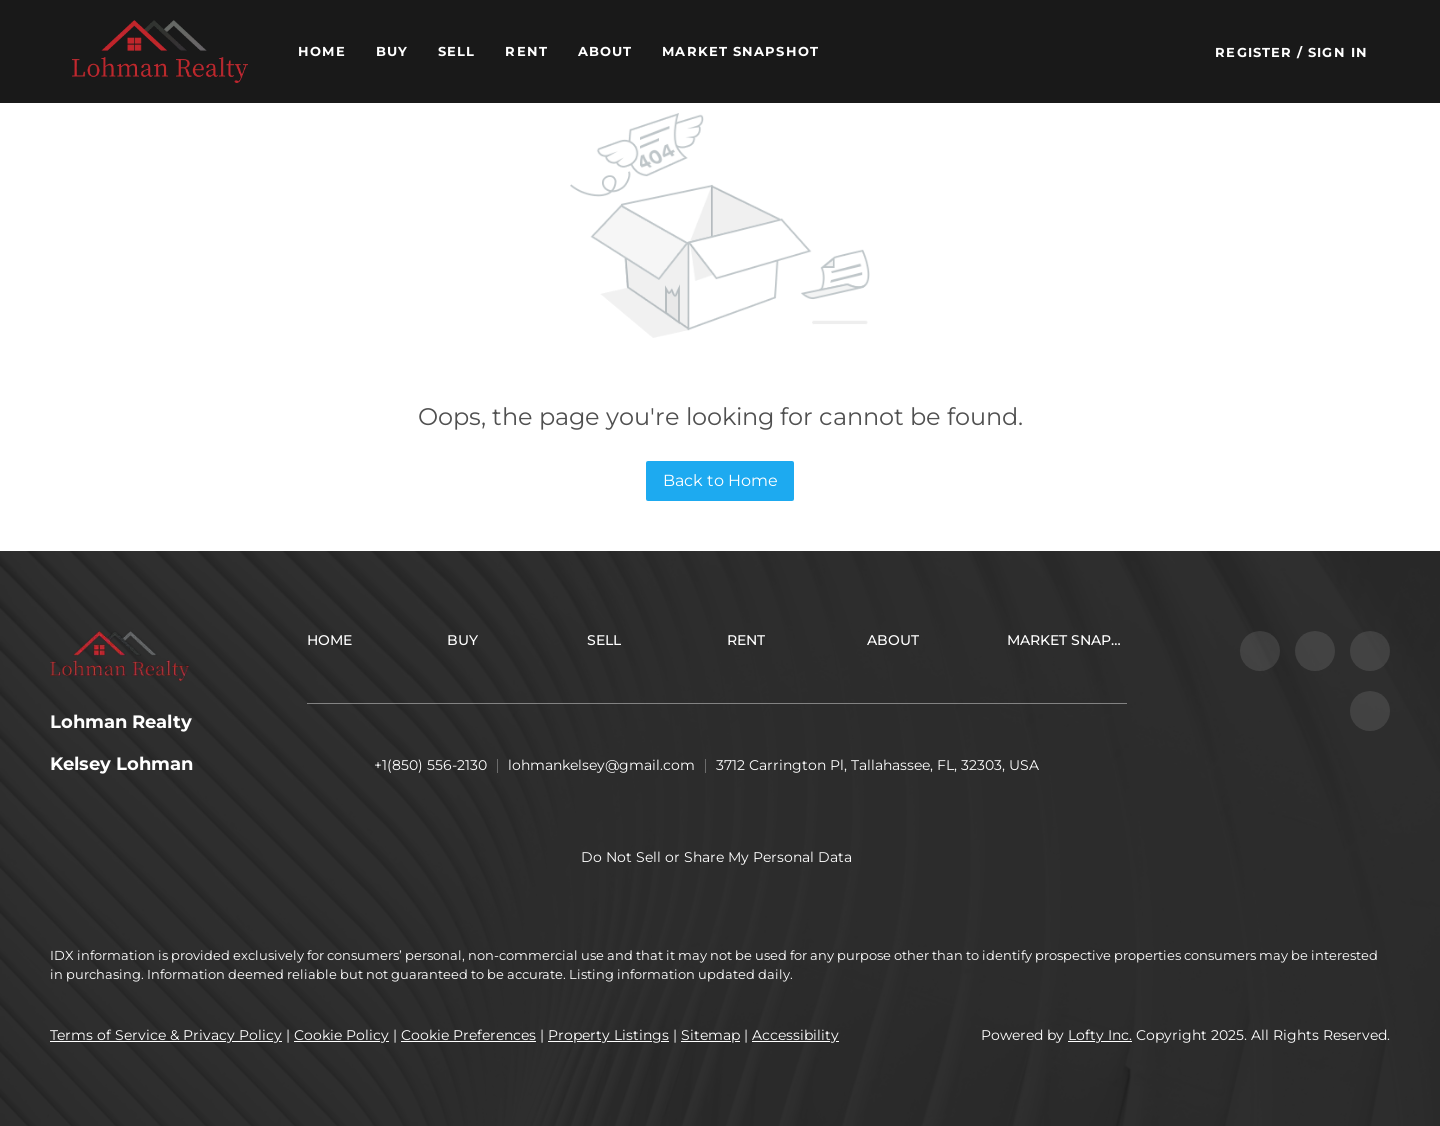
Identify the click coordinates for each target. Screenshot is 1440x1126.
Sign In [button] (1338, 52)
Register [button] (1253, 52)
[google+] (1370, 711)
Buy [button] (392, 51)
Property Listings (608, 1035)
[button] (160, 51)
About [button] (605, 51)
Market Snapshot (740, 51)
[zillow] (1315, 651)
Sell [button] (456, 51)
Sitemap (710, 1035)
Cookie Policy (341, 1035)
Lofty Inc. (1100, 1035)
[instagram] (1370, 651)
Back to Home (720, 480)
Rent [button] (526, 51)
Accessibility (795, 1035)
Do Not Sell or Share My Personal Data (716, 857)
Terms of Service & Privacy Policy (166, 1035)
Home (321, 51)
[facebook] (1260, 651)
